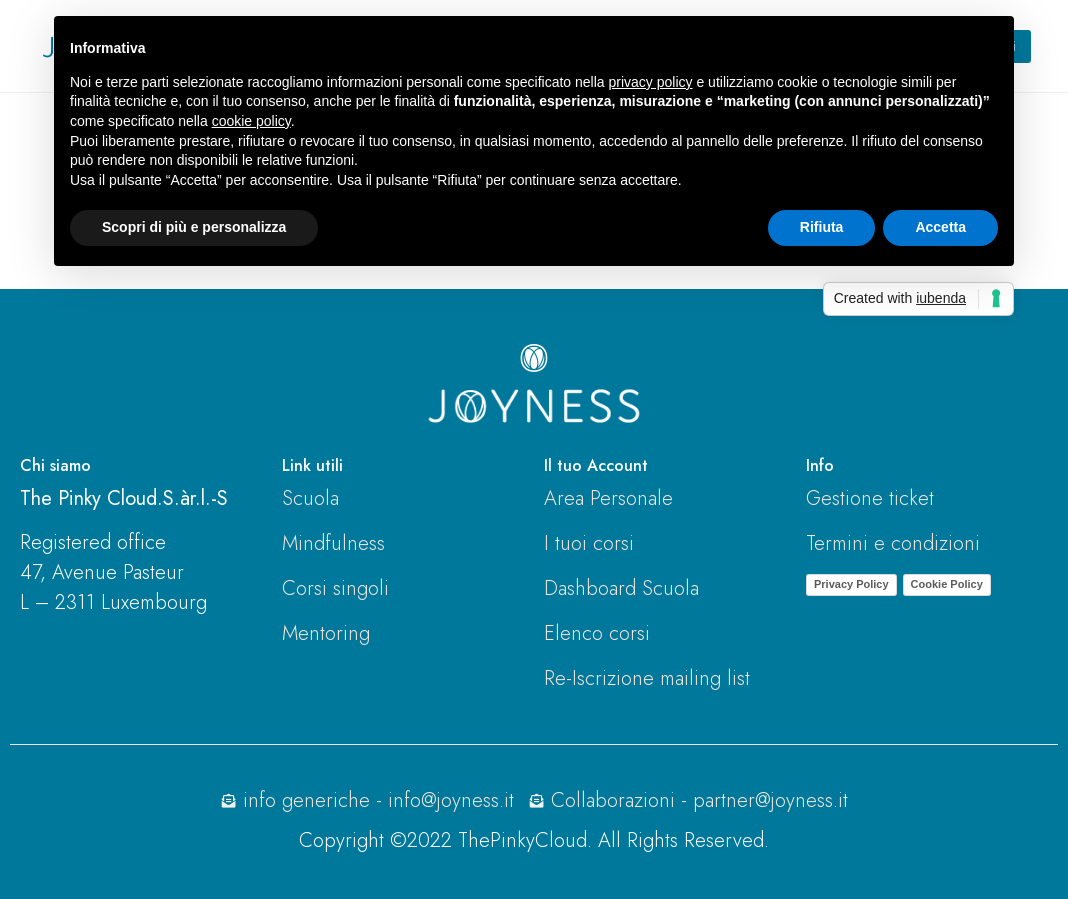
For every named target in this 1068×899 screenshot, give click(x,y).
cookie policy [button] (251, 121)
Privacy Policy (851, 584)
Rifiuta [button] (822, 227)
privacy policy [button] (651, 82)
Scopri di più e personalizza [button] (194, 227)
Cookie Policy (947, 584)
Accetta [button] (940, 227)
